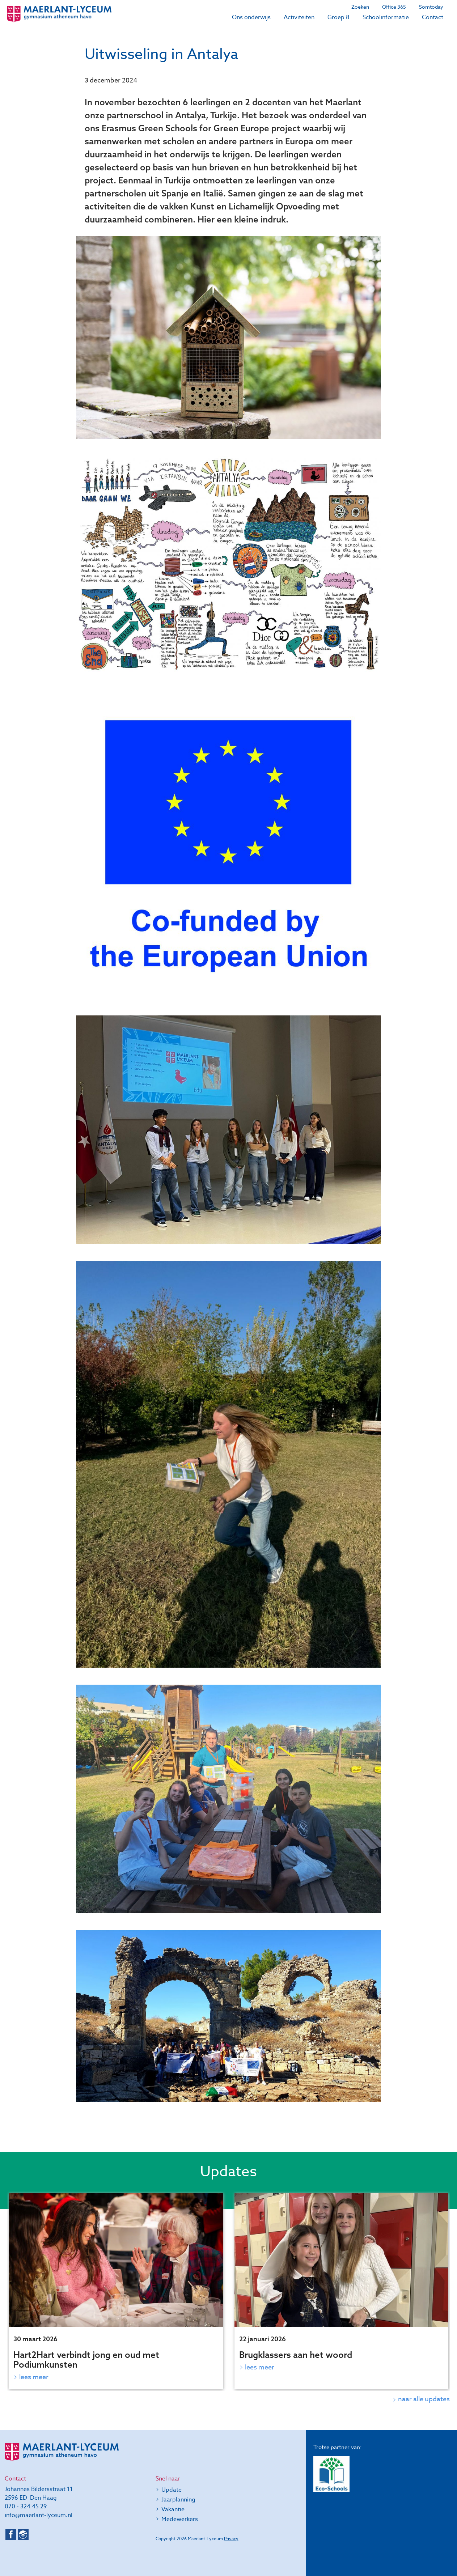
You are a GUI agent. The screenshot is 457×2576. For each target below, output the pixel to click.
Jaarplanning (178, 2499)
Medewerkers (179, 2519)
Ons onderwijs (251, 17)
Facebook (10, 2534)
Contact (432, 17)
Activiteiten (299, 17)
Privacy (231, 2538)
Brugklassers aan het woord (295, 2354)
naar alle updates (424, 2399)
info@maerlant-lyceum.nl (38, 2515)
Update (171, 2490)
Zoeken (360, 6)
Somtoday (431, 6)
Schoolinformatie (386, 17)
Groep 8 (338, 17)
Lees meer (33, 2377)
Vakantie (173, 2509)
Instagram (23, 2534)
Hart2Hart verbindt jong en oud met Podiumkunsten (86, 2359)
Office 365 (394, 6)
